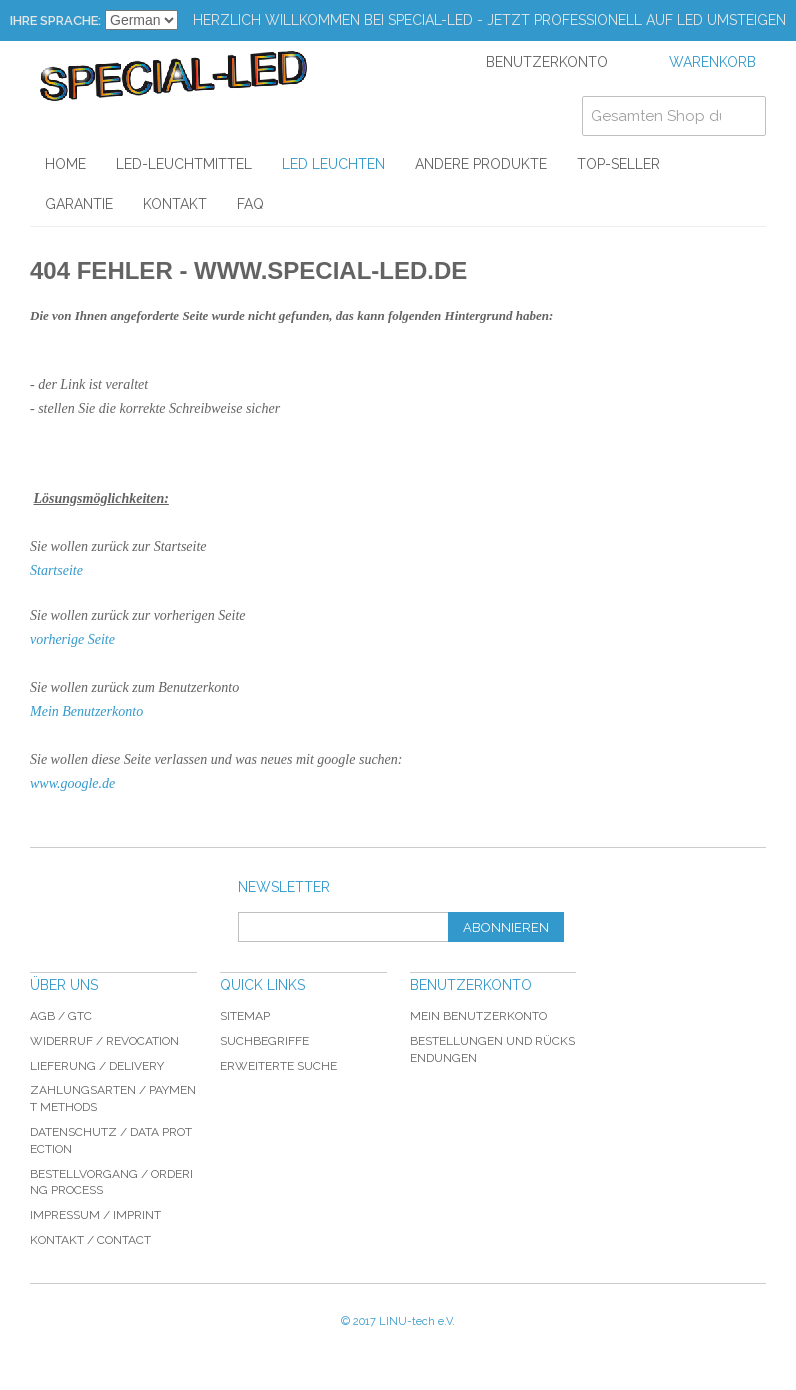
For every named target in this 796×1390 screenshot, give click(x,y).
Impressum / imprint (95, 1215)
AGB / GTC (61, 1016)
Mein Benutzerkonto (86, 711)
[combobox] (674, 116)
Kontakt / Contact (90, 1240)
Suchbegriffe (264, 1041)
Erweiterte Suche (278, 1066)
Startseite (56, 570)
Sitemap (245, 1016)
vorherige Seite (72, 639)
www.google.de (72, 783)
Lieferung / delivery (97, 1066)
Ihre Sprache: (55, 20)
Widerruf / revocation (104, 1041)
